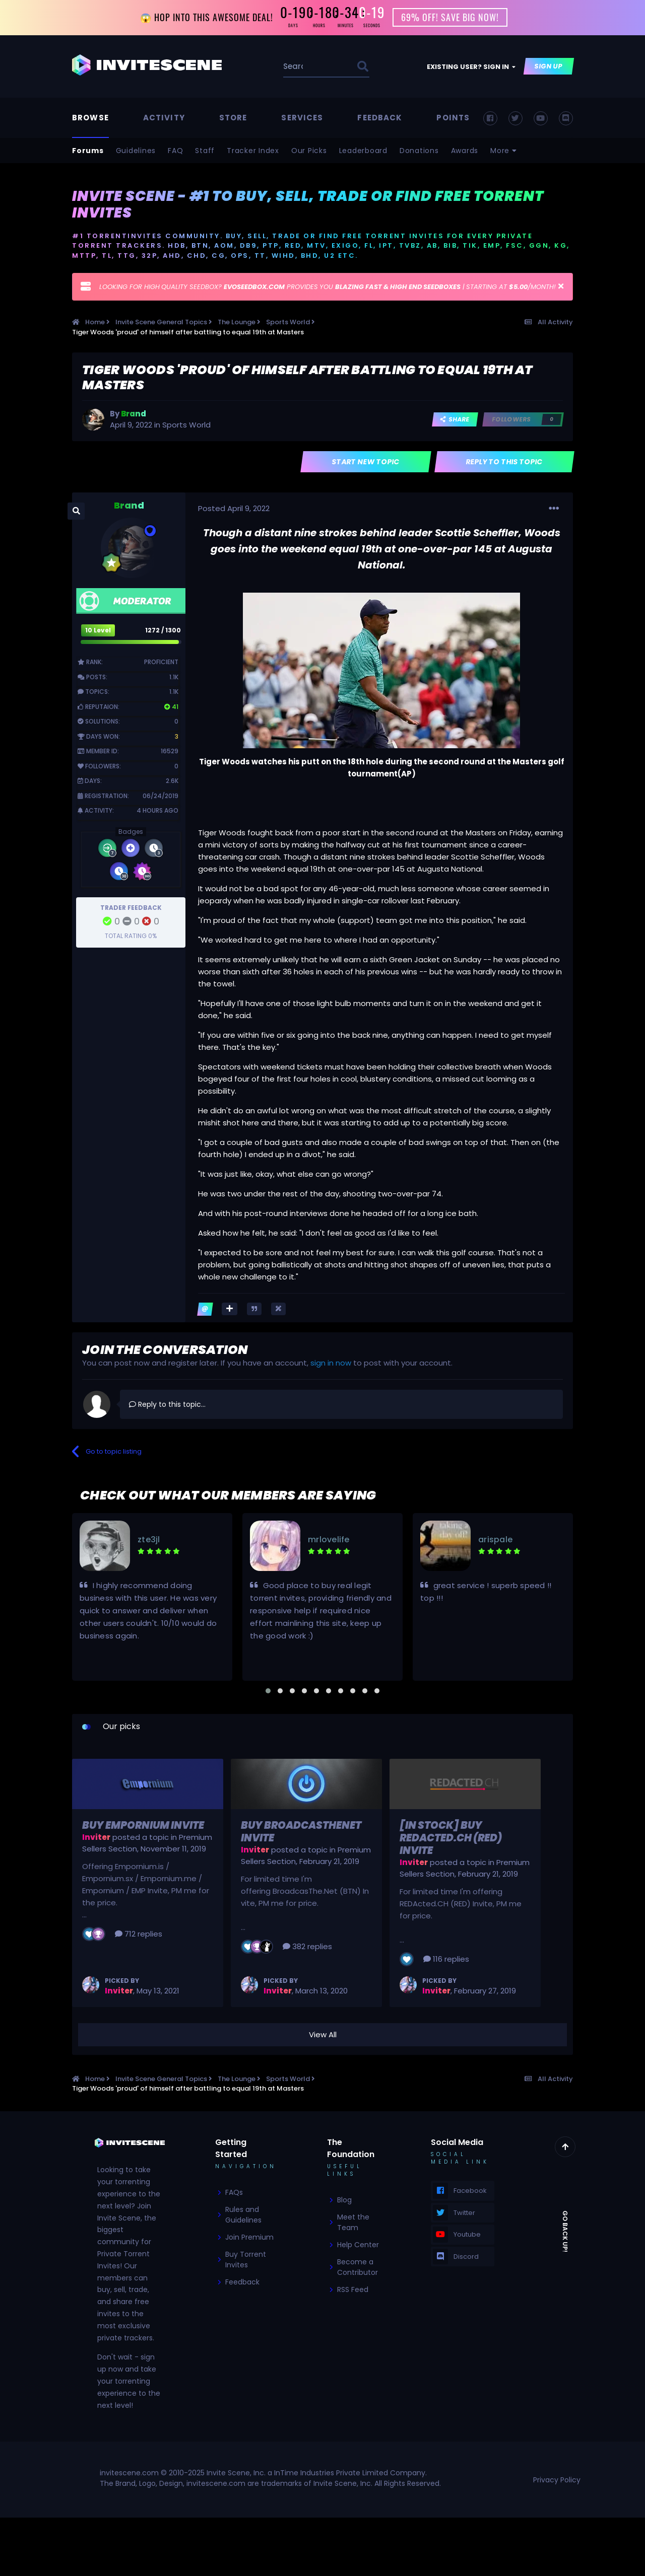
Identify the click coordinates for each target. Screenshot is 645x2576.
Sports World (186, 425)
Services (302, 117)
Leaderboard (363, 151)
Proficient (161, 662)
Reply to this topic (505, 462)
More (503, 151)
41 (171, 706)
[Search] (294, 66)
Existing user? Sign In (471, 67)
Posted (234, 508)
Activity (164, 117)
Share (455, 419)
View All (323, 2034)
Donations (419, 151)
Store (233, 117)
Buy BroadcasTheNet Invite (301, 1831)
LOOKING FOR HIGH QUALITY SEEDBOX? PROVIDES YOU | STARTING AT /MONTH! (327, 287)
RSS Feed (352, 2290)
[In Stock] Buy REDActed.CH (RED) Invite (451, 1837)
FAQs (234, 2193)
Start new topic (366, 462)
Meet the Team (353, 2222)
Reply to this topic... (167, 1404)
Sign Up (549, 66)
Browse (90, 117)
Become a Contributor (357, 2267)
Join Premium (249, 2238)
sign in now (330, 1362)
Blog (344, 2200)
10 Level (98, 630)
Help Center (358, 2245)
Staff (205, 151)
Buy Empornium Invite (143, 1825)
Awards (465, 151)
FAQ (175, 151)
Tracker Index (253, 151)
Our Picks (309, 151)
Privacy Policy (556, 2480)
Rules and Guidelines (243, 2215)
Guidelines (136, 151)
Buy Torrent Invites (245, 2260)
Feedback (379, 117)
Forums (88, 151)
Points (453, 117)
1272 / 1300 (163, 630)
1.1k (173, 677)
